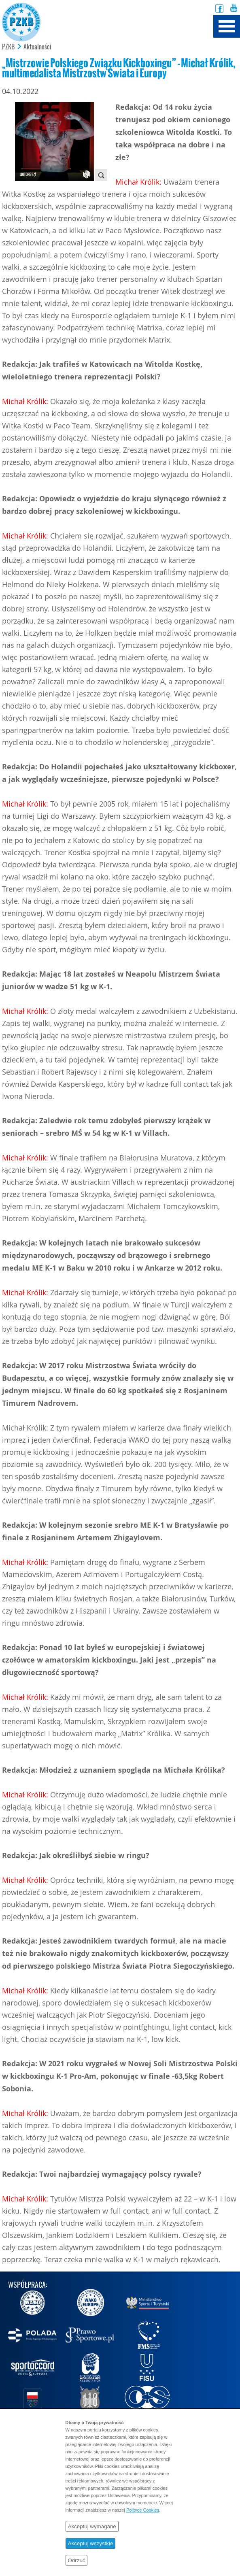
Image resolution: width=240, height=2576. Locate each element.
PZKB (8, 47)
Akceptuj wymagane (92, 2526)
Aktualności (37, 47)
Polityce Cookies (142, 2510)
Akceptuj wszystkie (90, 2543)
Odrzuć (76, 2560)
